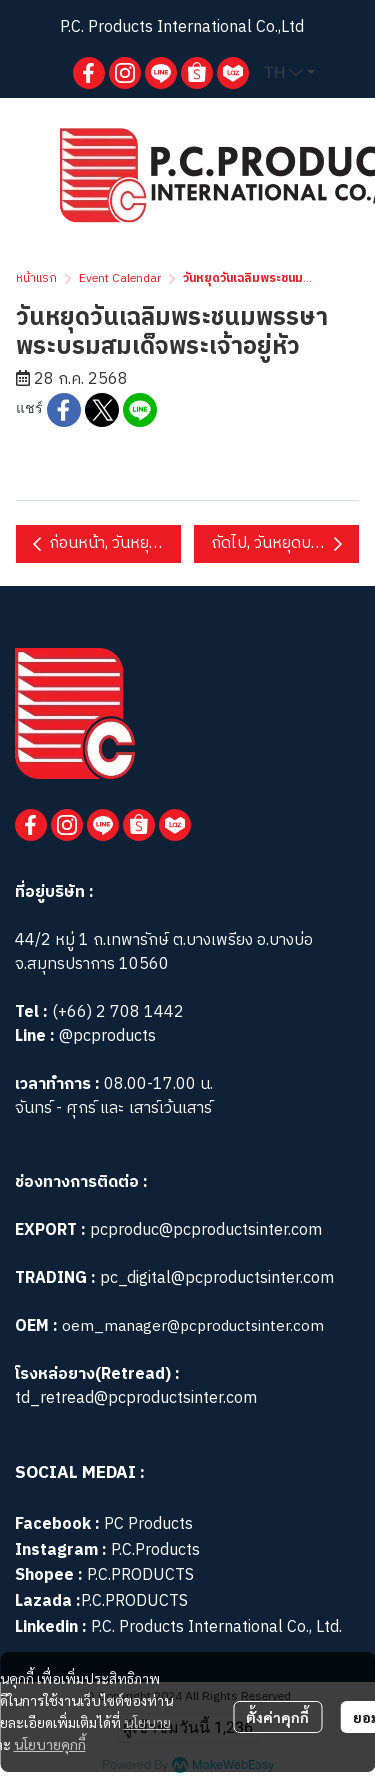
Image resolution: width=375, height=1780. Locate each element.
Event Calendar (120, 278)
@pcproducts (105, 1036)
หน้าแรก (36, 278)
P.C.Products (155, 1550)
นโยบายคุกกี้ (50, 1744)
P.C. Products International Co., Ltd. (216, 1627)
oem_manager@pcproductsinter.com (193, 1326)
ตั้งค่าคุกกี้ (277, 1717)
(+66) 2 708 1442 (118, 1012)
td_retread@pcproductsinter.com (136, 1398)
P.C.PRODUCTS (140, 1575)
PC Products (148, 1524)
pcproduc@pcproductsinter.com (206, 1230)
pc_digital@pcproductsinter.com (217, 1278)
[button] (289, 73)
